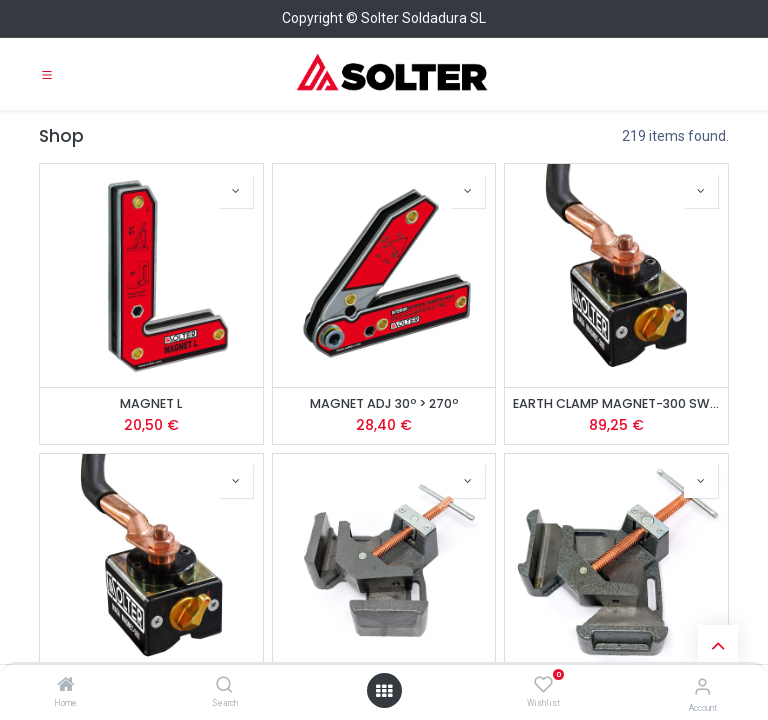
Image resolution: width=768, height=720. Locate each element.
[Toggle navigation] (47, 74)
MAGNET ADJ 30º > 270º (384, 403)
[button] (236, 191)
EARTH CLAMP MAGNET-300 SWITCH (616, 403)
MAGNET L (151, 403)
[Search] (224, 686)
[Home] (66, 686)
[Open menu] (384, 691)
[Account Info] (702, 686)
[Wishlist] (543, 685)
